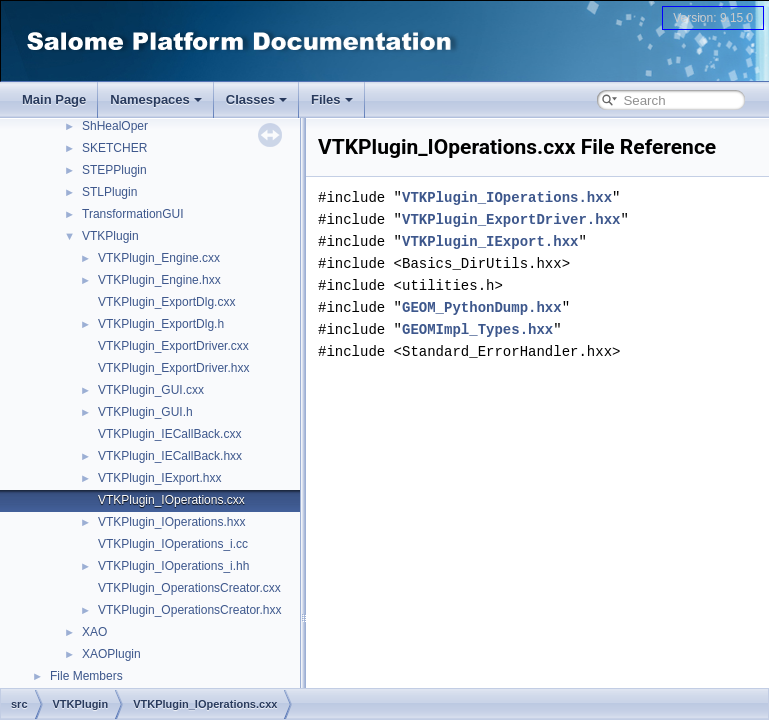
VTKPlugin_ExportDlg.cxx (166, 302)
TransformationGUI (133, 214)
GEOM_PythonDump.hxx (482, 307)
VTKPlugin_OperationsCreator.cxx (189, 588)
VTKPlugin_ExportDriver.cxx (173, 346)
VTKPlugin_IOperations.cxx (171, 500)
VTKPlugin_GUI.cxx (151, 390)
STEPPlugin (114, 170)
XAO (94, 632)
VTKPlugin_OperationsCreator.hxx (189, 610)
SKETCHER (114, 148)
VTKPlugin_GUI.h (145, 412)
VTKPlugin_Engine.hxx (159, 280)
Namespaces (156, 99)
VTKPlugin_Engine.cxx (159, 258)
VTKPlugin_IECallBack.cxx (169, 434)
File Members (86, 676)
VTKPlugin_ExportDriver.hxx (173, 368)
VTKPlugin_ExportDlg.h (161, 324)
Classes (256, 99)
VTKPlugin (110, 236)
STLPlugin (109, 192)
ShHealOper (115, 126)
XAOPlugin (111, 654)
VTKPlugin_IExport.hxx (159, 478)
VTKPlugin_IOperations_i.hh (173, 566)
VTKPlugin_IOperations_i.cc (173, 544)
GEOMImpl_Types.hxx (477, 329)
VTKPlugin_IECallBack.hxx (170, 456)
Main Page (54, 99)
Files (332, 99)
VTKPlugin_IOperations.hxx (171, 522)
